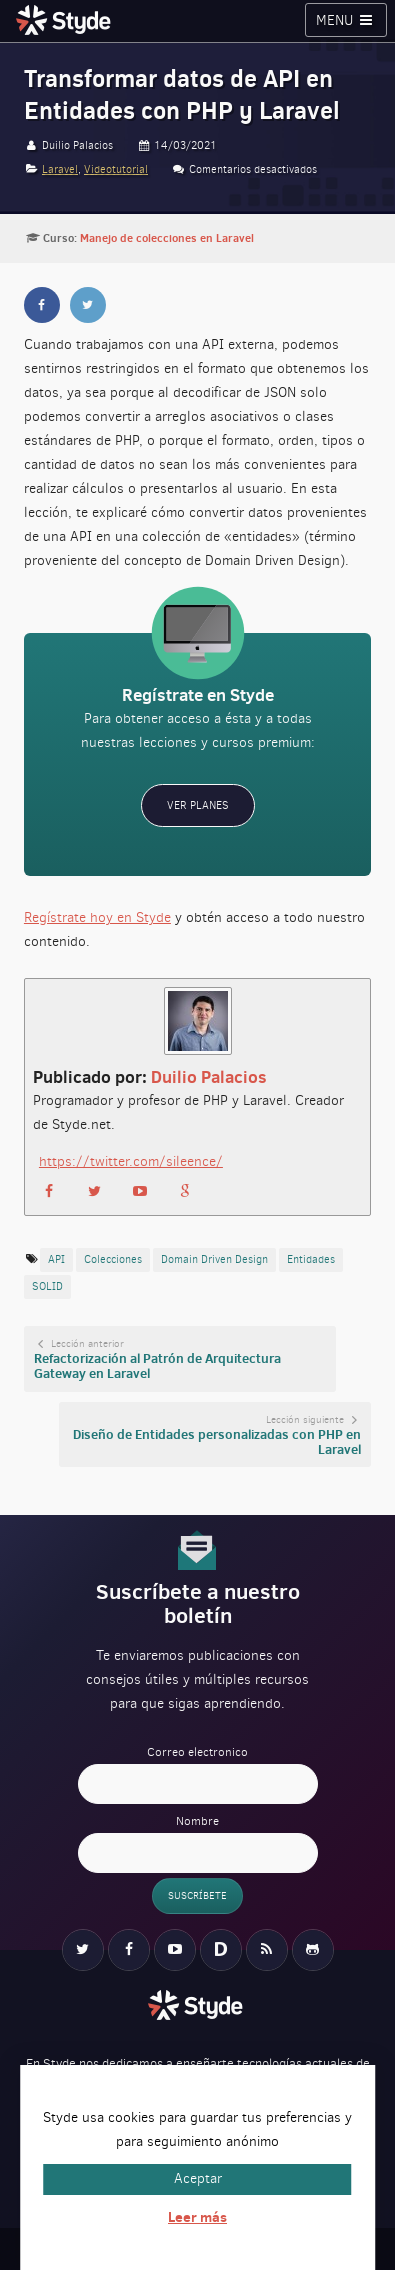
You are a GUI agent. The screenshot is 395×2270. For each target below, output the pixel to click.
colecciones (113, 1259)
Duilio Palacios (209, 1077)
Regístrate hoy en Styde (97, 917)
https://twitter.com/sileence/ (131, 1161)
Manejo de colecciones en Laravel (167, 238)
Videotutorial (116, 169)
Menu (346, 20)
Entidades (311, 1259)
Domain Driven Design (214, 1259)
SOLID (47, 1286)
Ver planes (198, 805)
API (56, 1259)
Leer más (197, 2217)
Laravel (60, 169)
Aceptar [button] (198, 2178)
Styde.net (66, 20)
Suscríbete (197, 1895)
